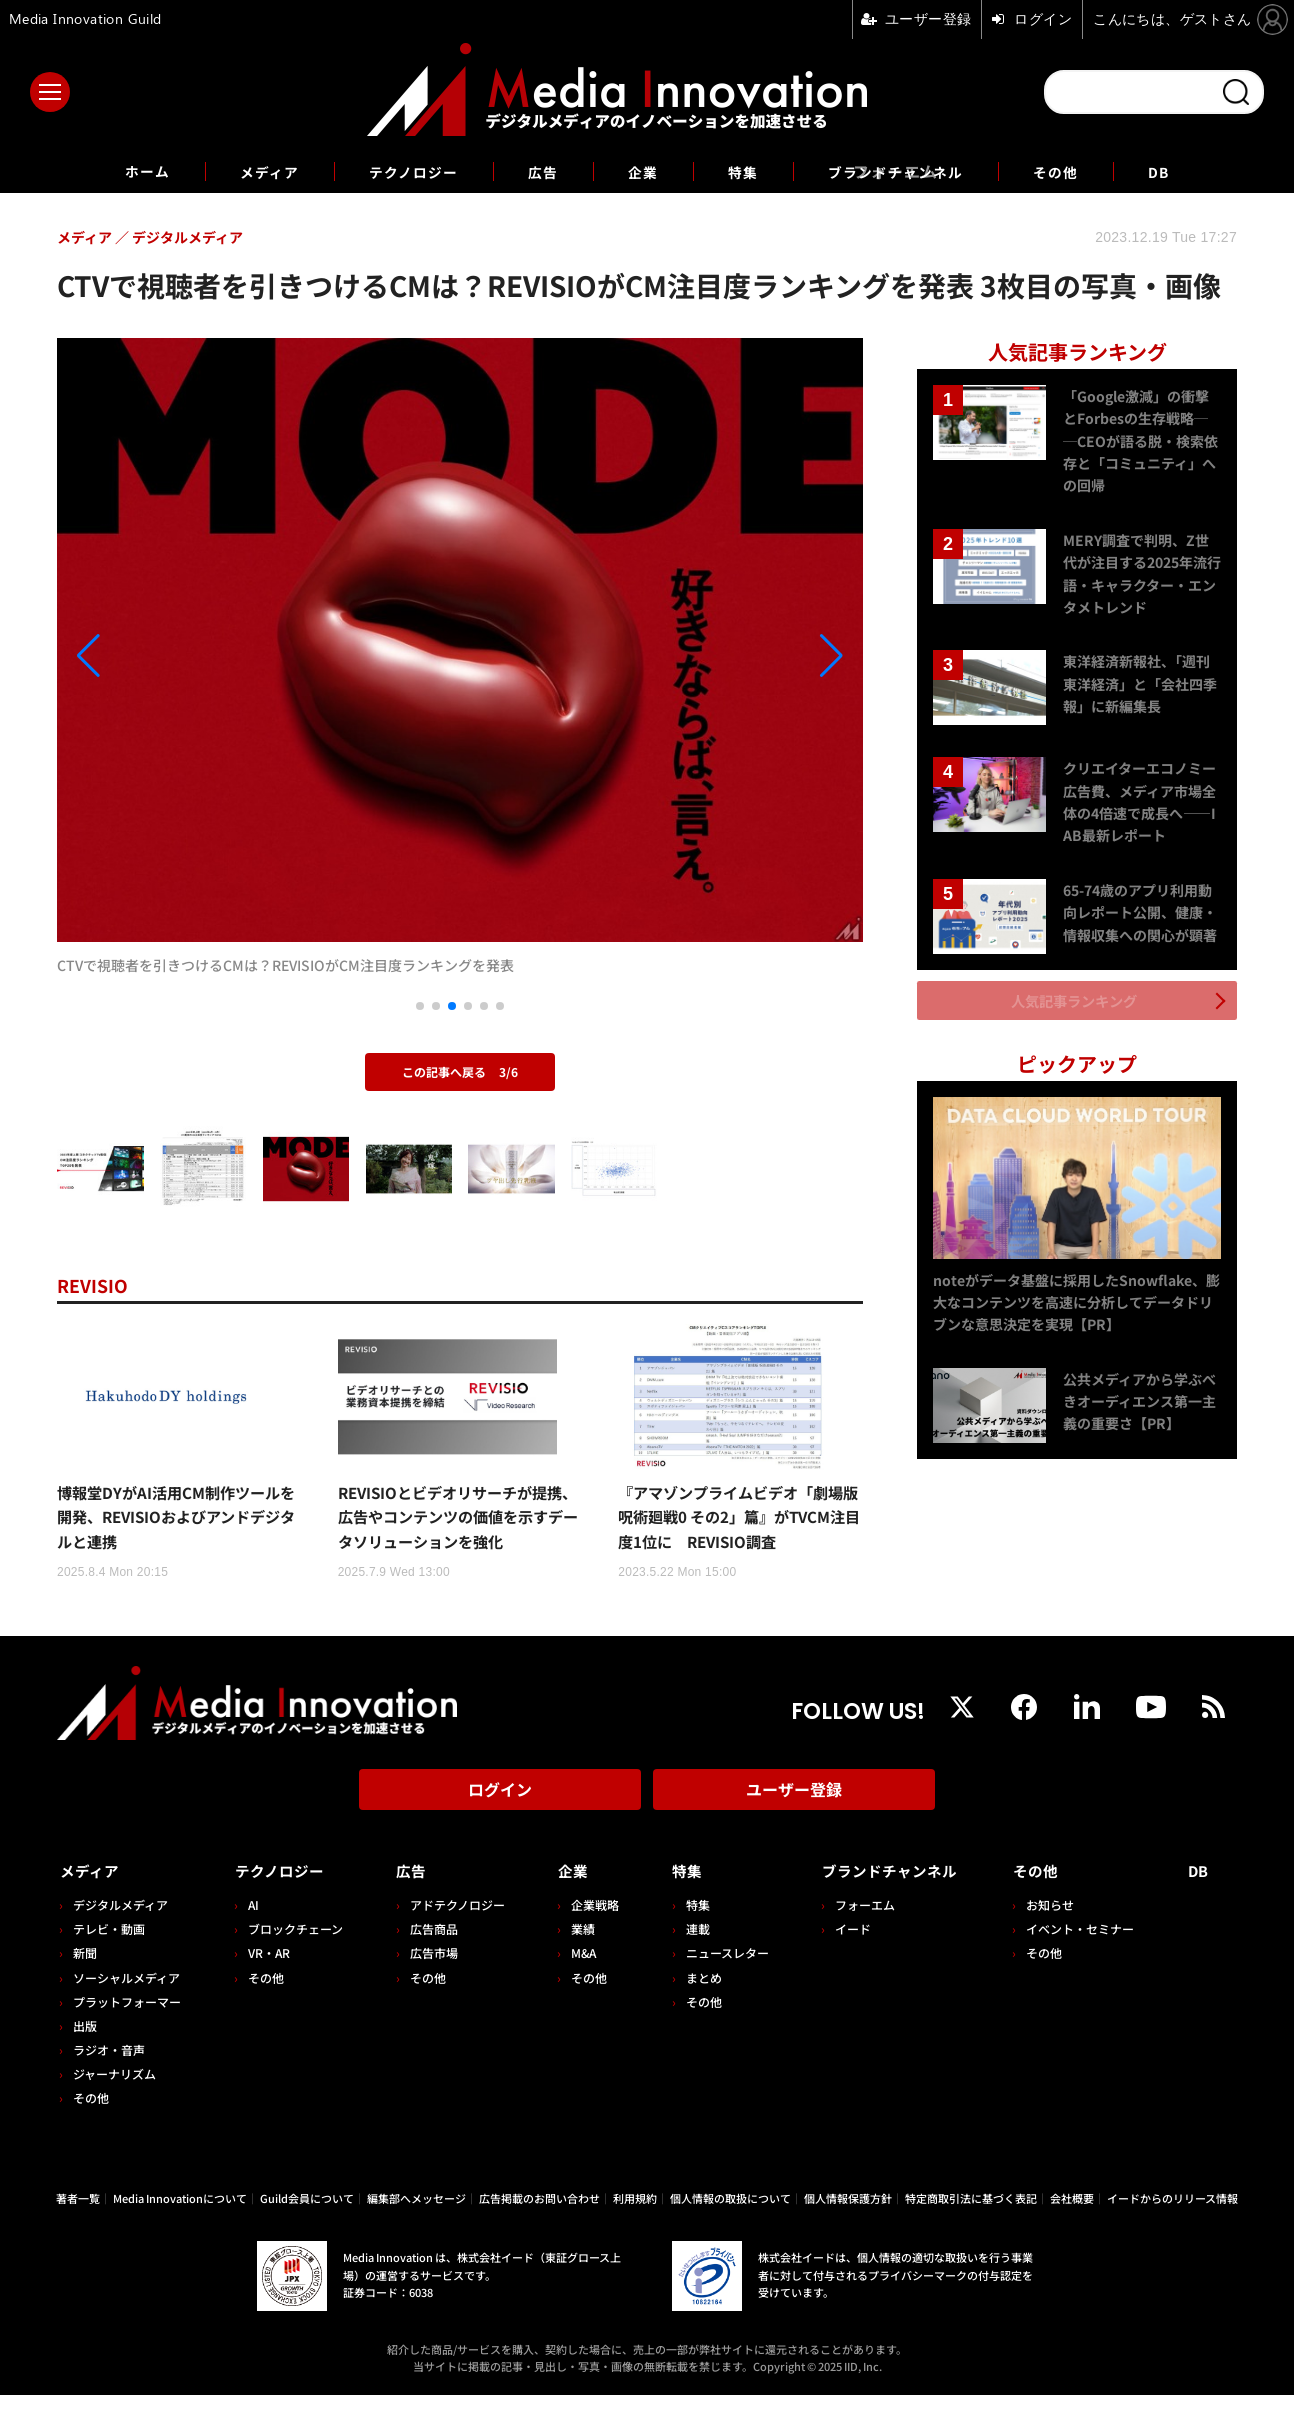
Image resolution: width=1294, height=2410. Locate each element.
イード (840, 1944)
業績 (575, 1944)
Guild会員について (307, 2213)
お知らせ (1056, 1919)
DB (1190, 171)
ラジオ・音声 (109, 2065)
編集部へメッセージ (416, 2213)
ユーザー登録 (794, 1812)
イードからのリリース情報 (1172, 2213)
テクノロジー (401, 171)
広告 (539, 171)
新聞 (85, 1968)
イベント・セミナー (1086, 1944)
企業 (643, 171)
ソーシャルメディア (126, 1992)
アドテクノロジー (451, 1919)
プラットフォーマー (127, 2016)
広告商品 (428, 1944)
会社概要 (1072, 2213)
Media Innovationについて (180, 2213)
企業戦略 (587, 1919)
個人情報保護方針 (848, 2213)
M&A (575, 1968)
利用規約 (635, 2213)
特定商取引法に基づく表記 (971, 2213)
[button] (178, 656)
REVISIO (96, 1284)
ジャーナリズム (114, 2089)
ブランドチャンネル (910, 171)
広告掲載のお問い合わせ (539, 2213)
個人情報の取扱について (730, 2213)
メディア (247, 171)
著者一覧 (78, 2213)
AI (250, 1919)
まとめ (693, 1992)
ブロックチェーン (292, 1944)
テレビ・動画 (109, 1944)
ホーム (118, 171)
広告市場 (428, 1968)
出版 (85, 2040)
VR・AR (266, 1968)
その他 (1082, 171)
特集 (747, 171)
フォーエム (852, 1919)
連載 (687, 1944)
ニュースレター (716, 1968)
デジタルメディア (120, 1919)
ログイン (500, 1812)
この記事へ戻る (460, 1071)
